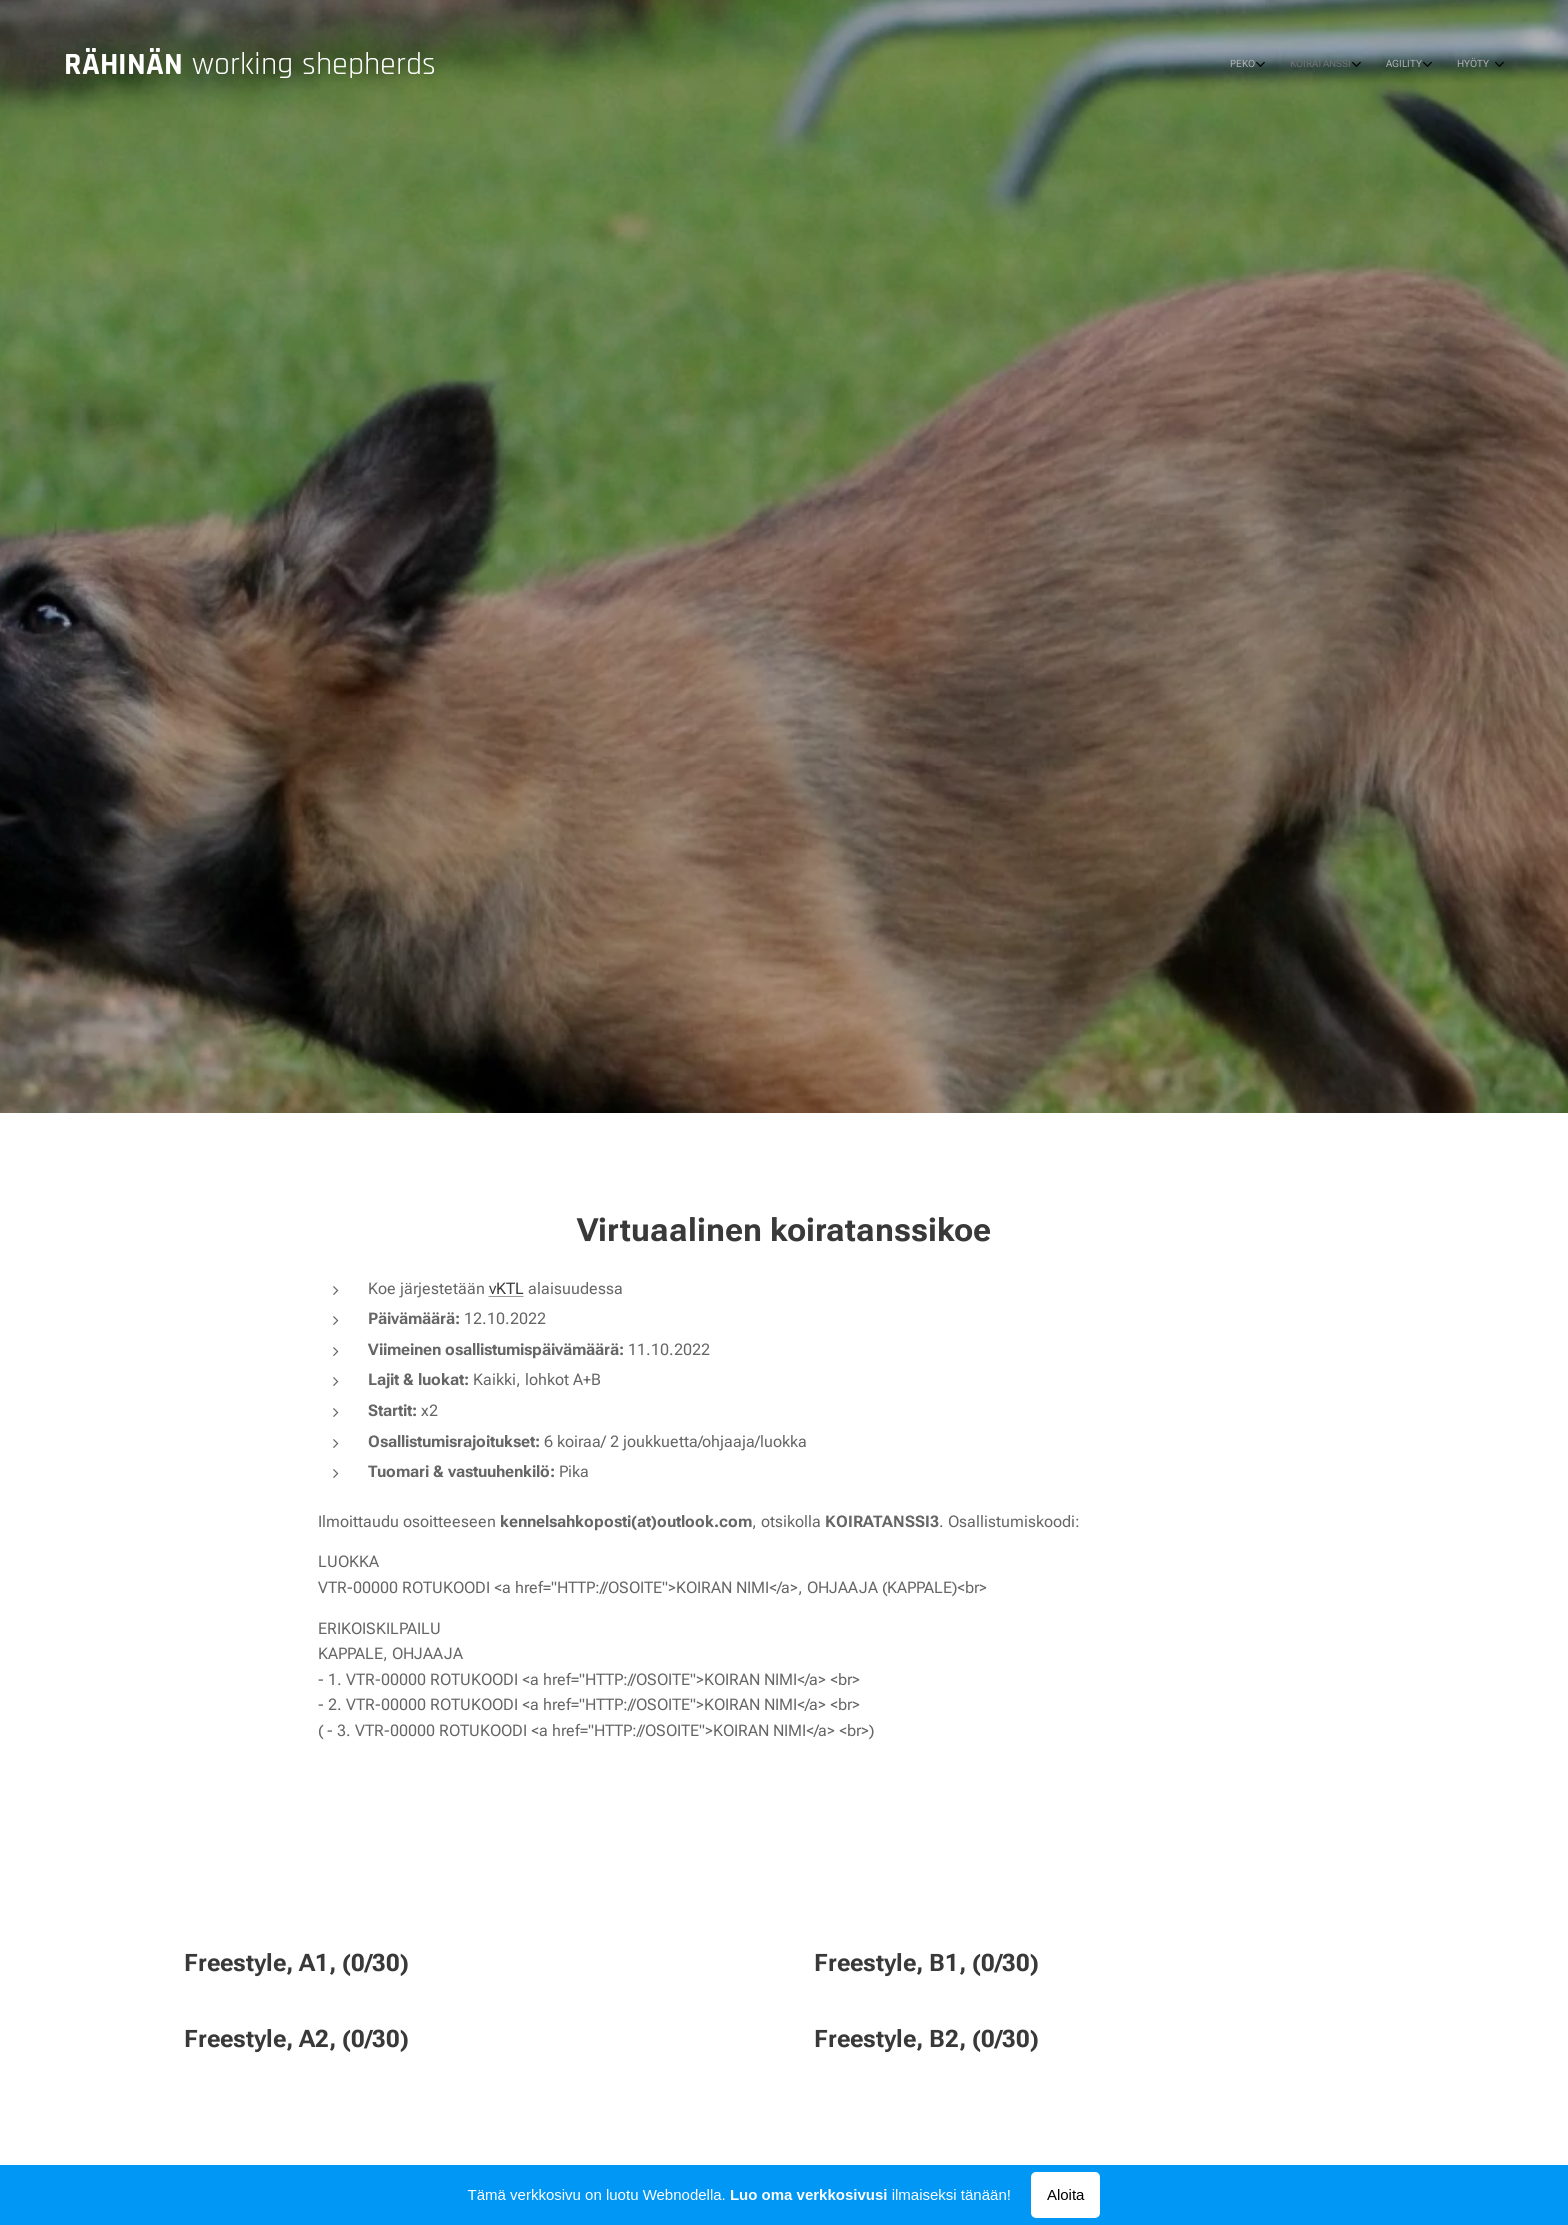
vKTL (506, 1287)
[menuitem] (1394, 65)
